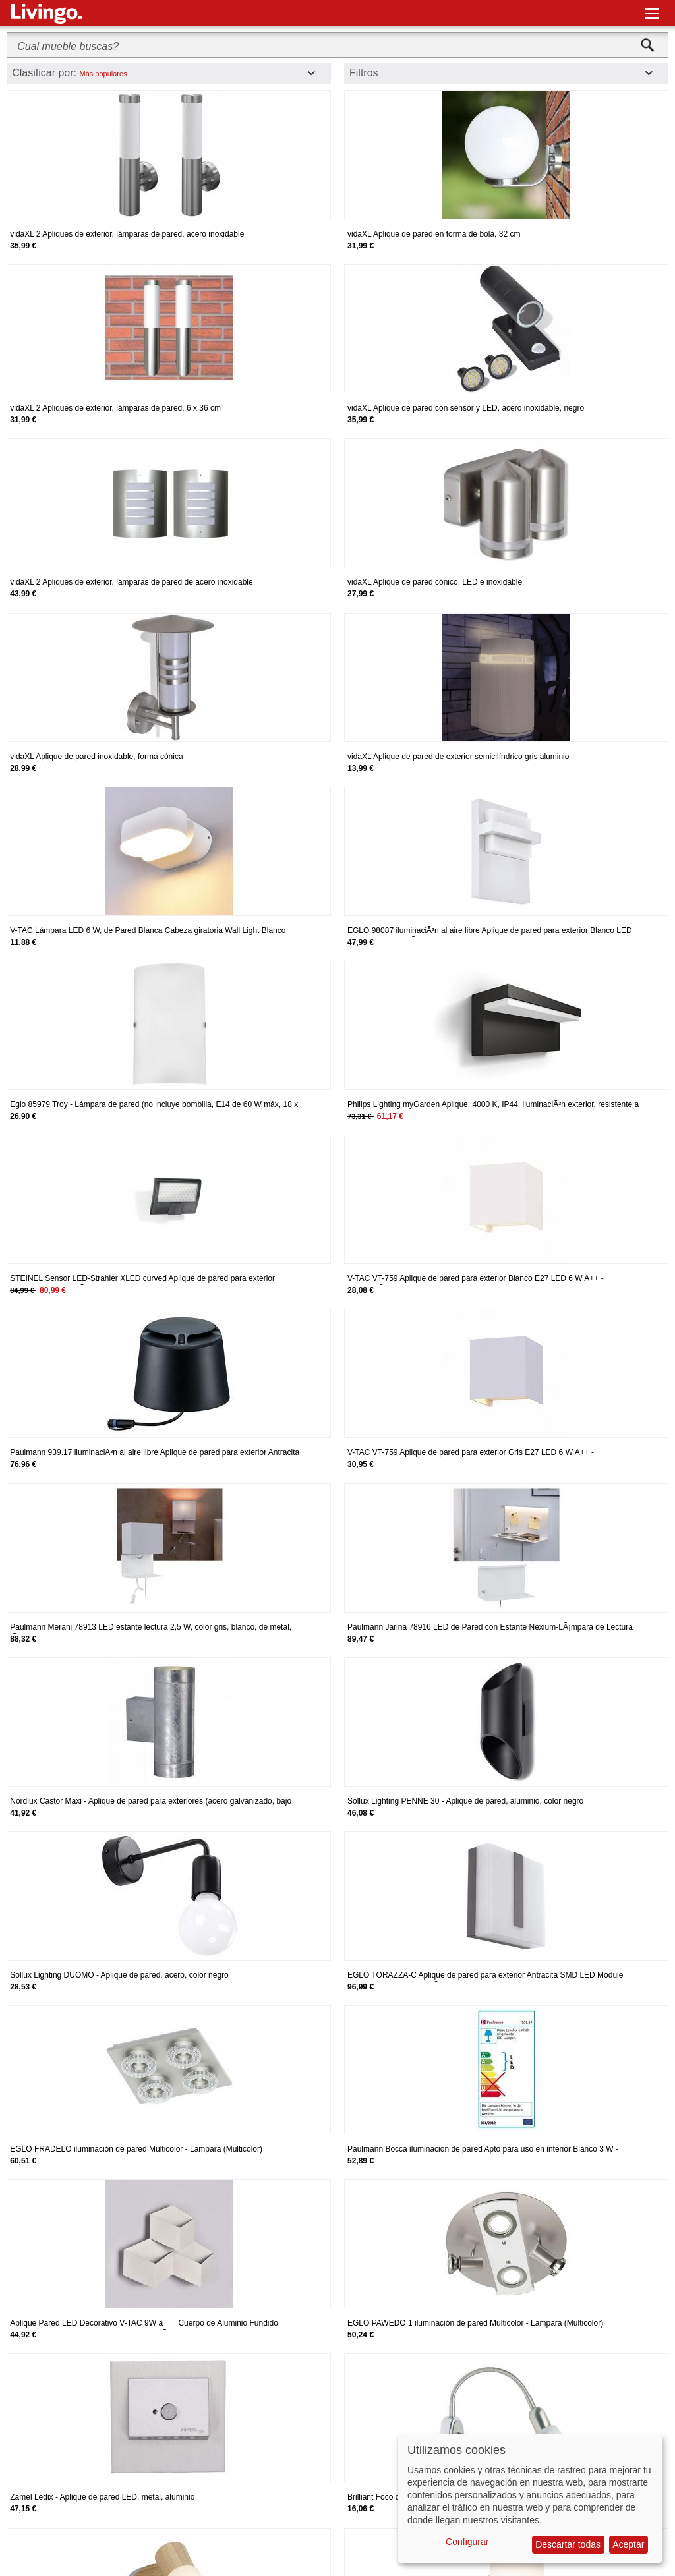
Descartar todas (568, 2544)
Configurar (467, 2541)
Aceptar (628, 2544)
